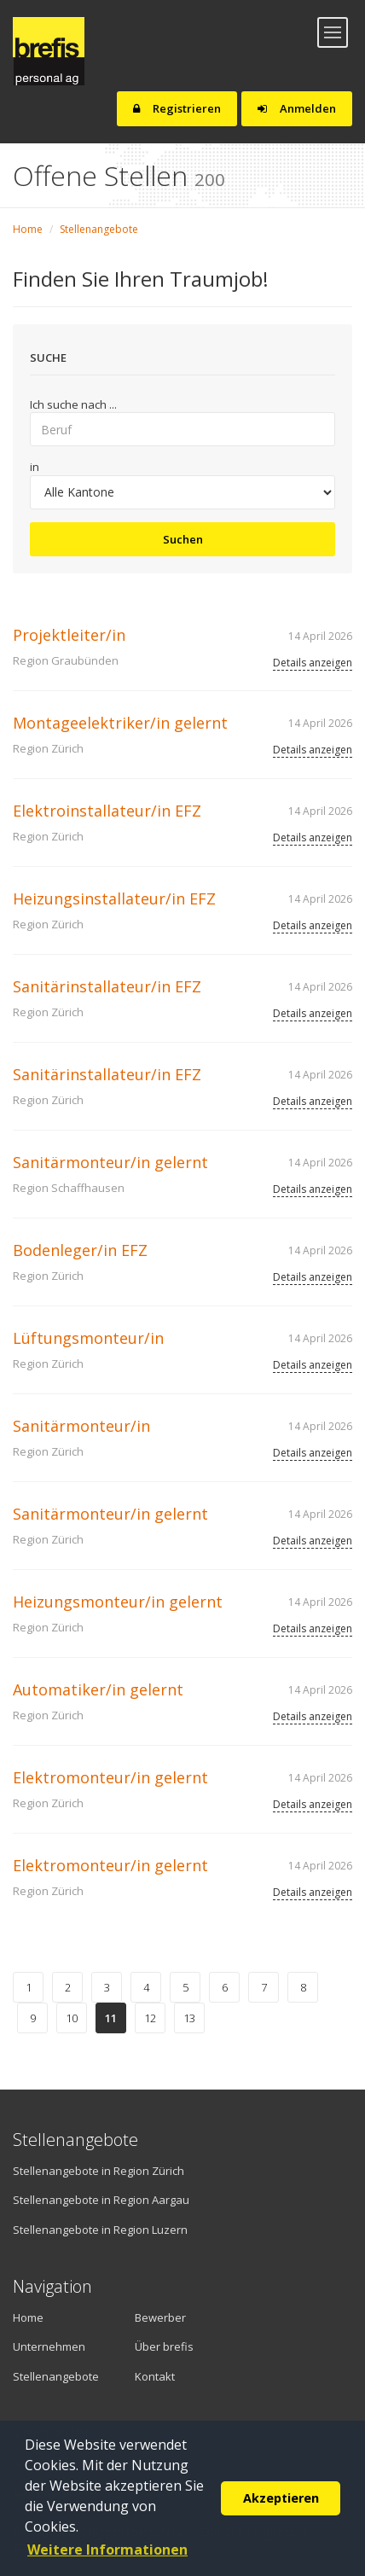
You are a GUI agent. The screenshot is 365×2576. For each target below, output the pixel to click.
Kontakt (155, 2376)
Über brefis (164, 2346)
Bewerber (160, 2317)
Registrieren (177, 108)
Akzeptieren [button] (281, 2498)
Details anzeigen (312, 662)
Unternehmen (49, 2346)
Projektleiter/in (69, 635)
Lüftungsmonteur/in (88, 1338)
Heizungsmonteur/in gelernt (118, 1601)
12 (150, 2018)
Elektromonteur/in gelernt (110, 1777)
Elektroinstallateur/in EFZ (107, 810)
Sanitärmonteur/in (81, 1426)
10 (72, 2018)
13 (189, 2018)
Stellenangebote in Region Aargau (101, 2199)
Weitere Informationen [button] (107, 2549)
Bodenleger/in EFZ (80, 1250)
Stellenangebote (99, 229)
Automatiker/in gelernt (98, 1689)
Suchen (183, 539)
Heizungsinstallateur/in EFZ (114, 898)
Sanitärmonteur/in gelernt (110, 1162)
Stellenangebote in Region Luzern (100, 2229)
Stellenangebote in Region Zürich (98, 2170)
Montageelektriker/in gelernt (120, 722)
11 (111, 2018)
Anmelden (297, 108)
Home (28, 229)
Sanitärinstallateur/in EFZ (107, 986)
